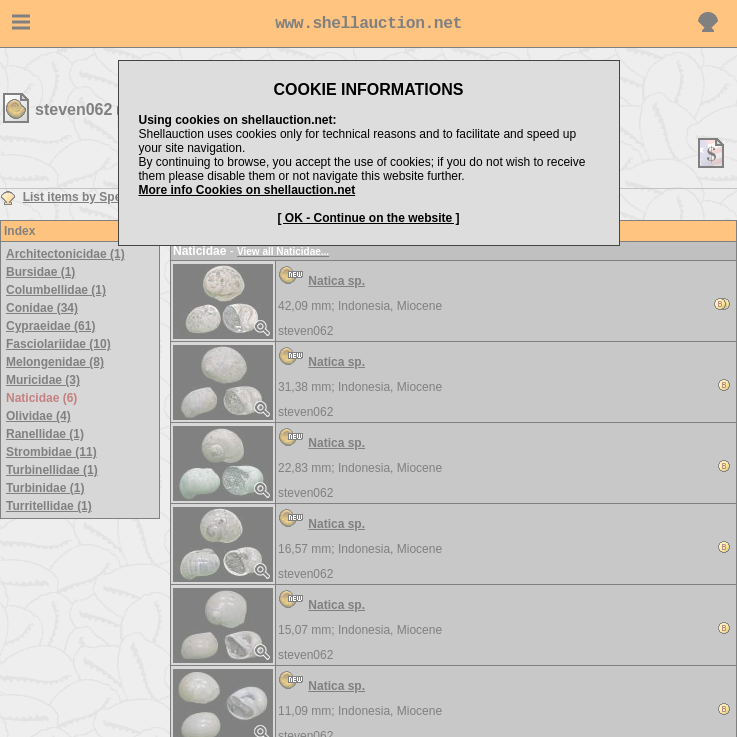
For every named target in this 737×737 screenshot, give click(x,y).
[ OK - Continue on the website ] (369, 218)
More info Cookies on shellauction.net (247, 190)
